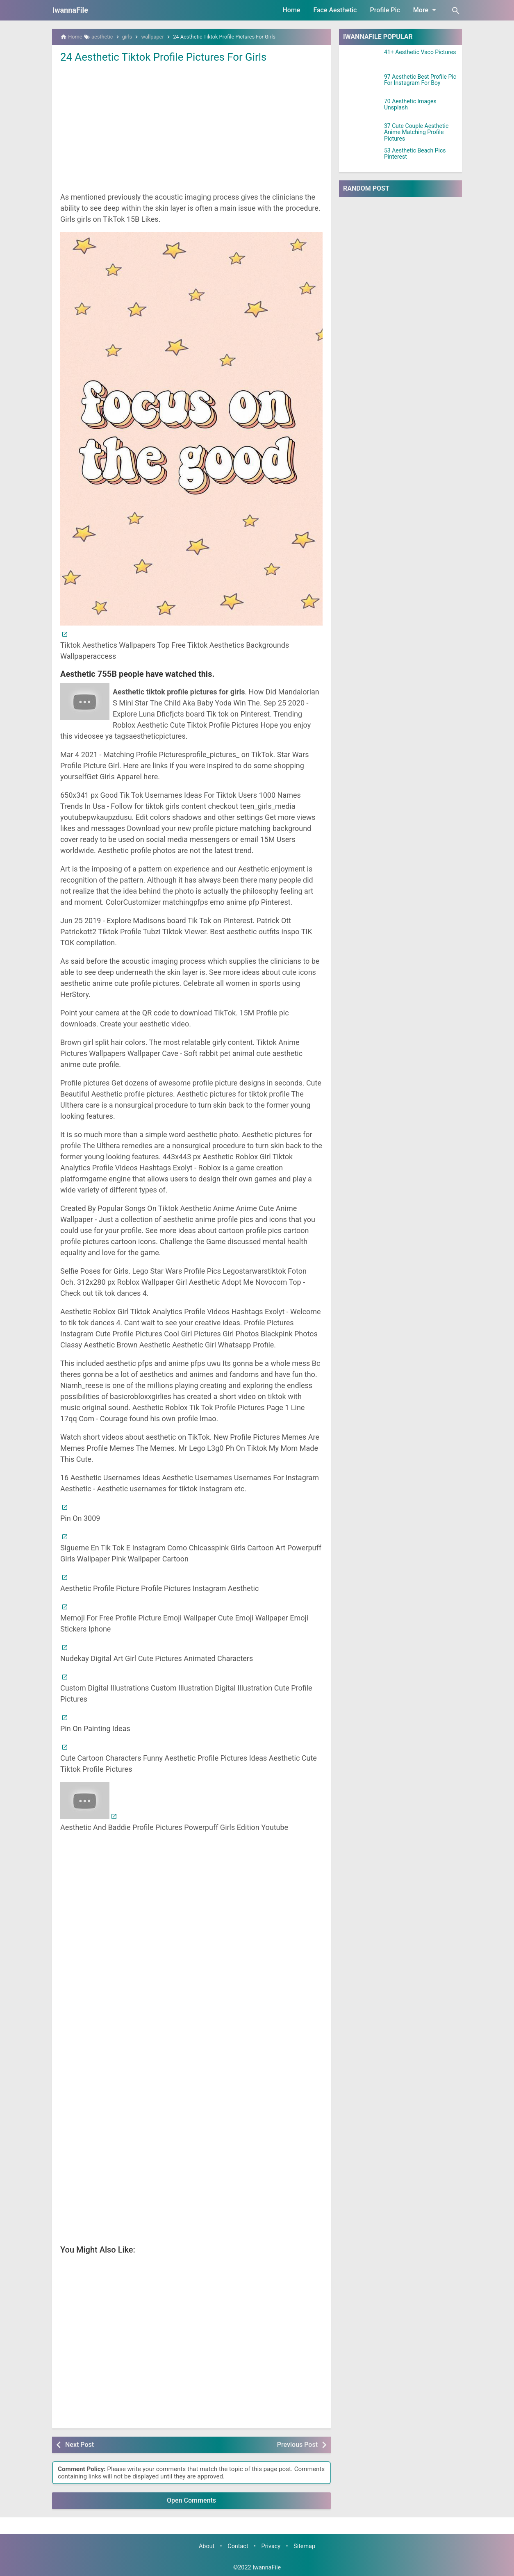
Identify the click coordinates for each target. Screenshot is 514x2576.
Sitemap (304, 2546)
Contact (237, 2546)
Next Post (79, 2445)
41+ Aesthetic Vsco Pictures (420, 52)
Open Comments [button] (191, 2500)
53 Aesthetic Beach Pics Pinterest (415, 154)
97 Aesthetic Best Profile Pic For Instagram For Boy (420, 80)
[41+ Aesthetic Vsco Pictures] (361, 59)
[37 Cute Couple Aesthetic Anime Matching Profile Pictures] (361, 133)
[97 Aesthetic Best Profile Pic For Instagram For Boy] (361, 84)
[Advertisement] (191, 126)
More (426, 10)
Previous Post (297, 2445)
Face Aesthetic (335, 10)
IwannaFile (70, 10)
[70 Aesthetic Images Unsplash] (361, 108)
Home (291, 10)
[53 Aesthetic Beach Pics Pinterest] (361, 158)
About (206, 2546)
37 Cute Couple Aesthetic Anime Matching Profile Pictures (416, 132)
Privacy (271, 2546)
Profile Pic (385, 10)
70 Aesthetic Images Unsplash (410, 104)
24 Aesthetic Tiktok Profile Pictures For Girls (164, 57)
